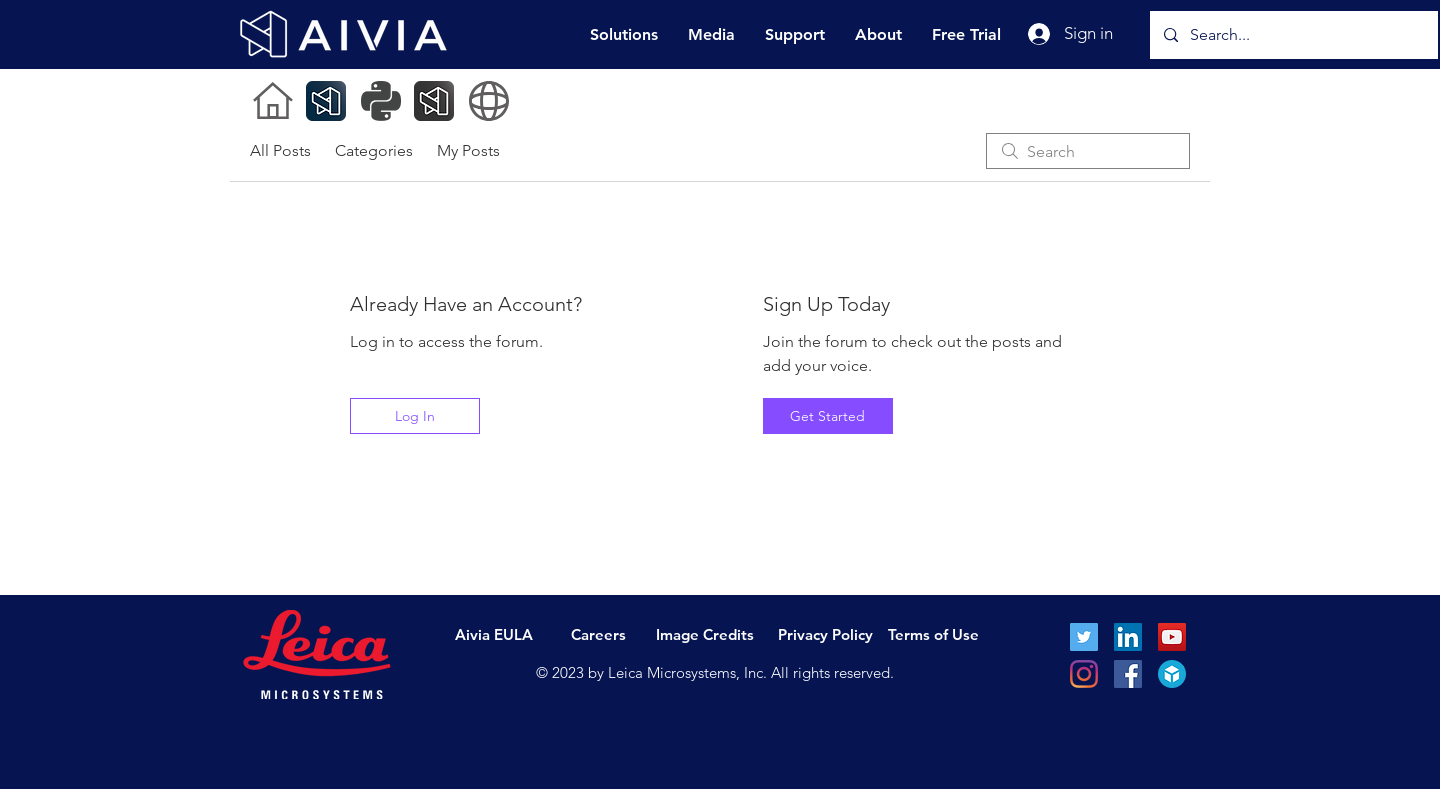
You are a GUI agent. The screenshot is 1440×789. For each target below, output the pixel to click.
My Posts (468, 150)
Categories (374, 150)
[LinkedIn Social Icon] (1128, 637)
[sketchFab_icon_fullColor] (1172, 674)
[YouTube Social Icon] (1172, 637)
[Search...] (1293, 35)
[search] (1088, 151)
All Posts (280, 150)
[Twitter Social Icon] (1084, 637)
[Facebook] (1128, 674)
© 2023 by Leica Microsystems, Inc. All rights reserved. (715, 672)
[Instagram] (1084, 674)
